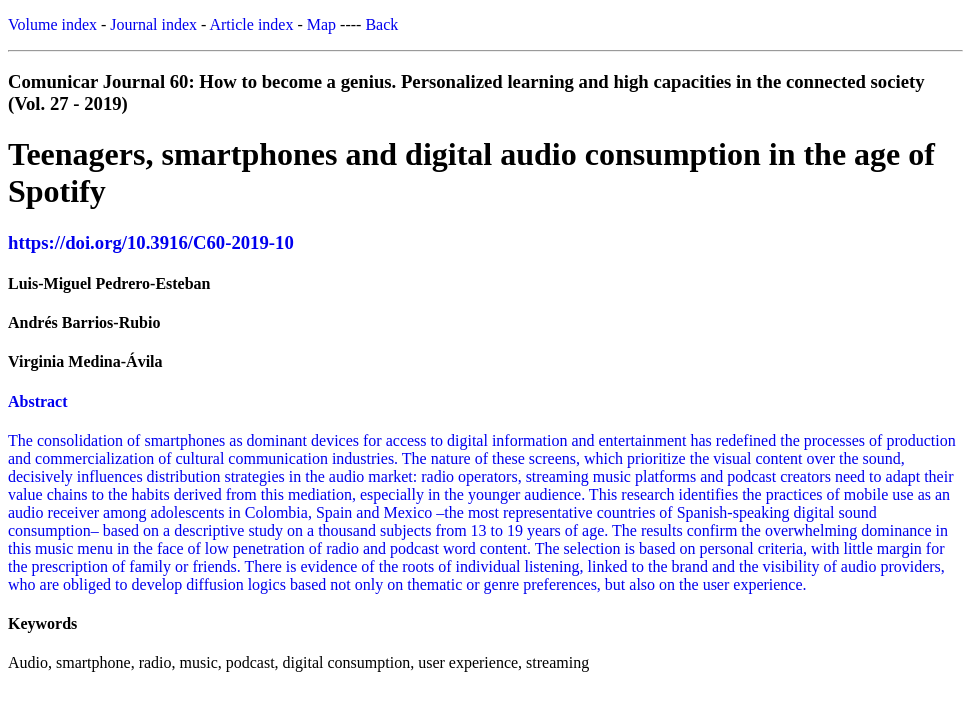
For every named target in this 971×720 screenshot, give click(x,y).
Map (321, 24)
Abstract (38, 401)
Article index (251, 24)
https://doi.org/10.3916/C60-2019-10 (151, 242)
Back (381, 24)
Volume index (52, 24)
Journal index (153, 24)
